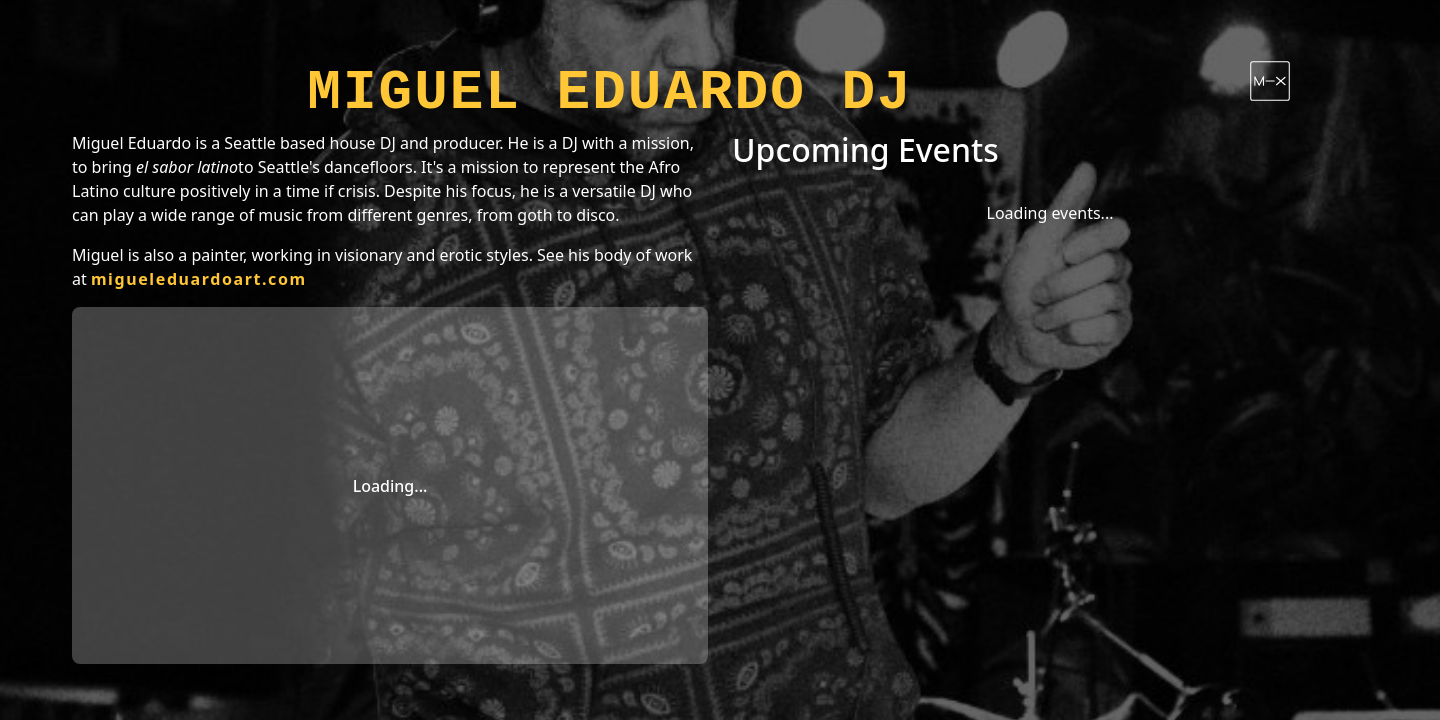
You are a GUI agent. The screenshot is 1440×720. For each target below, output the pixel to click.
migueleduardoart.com (199, 279)
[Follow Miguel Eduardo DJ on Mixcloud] (1270, 81)
